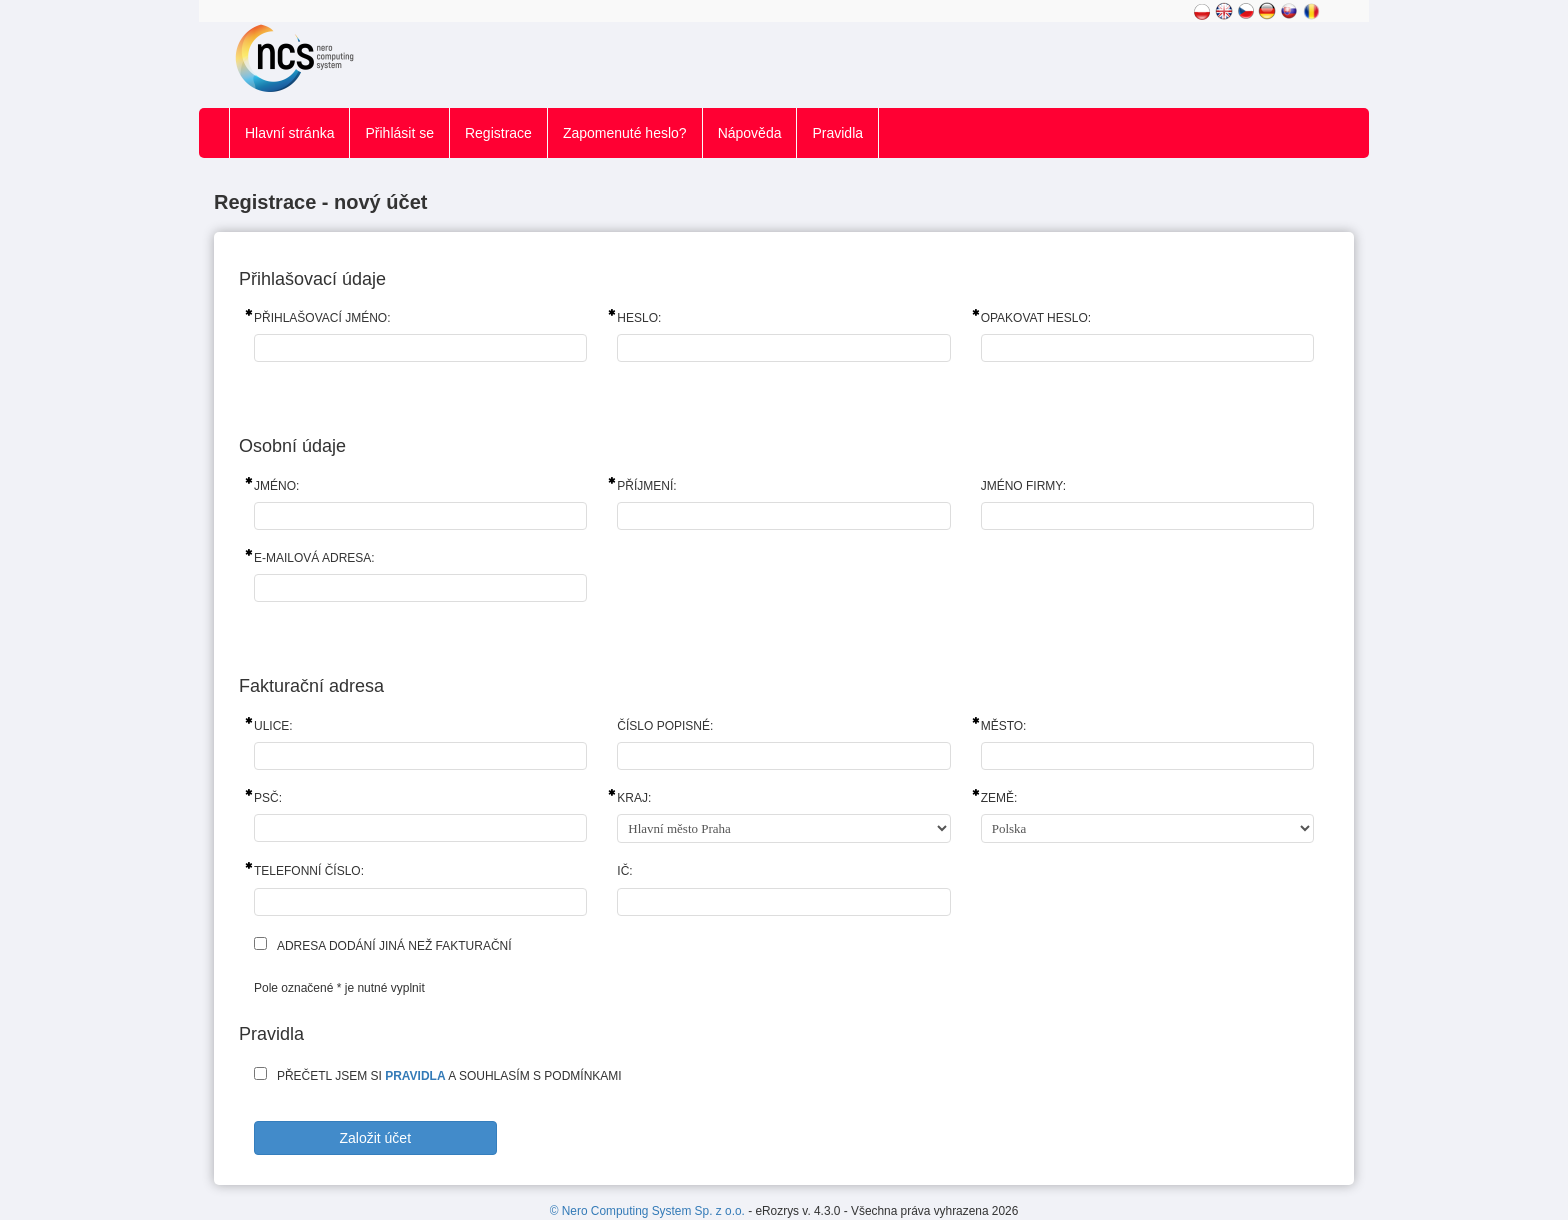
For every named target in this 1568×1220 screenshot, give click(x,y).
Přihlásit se (399, 133)
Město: (1004, 726)
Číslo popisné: (665, 726)
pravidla (415, 1076)
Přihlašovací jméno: (322, 318)
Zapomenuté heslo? (625, 133)
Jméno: (276, 486)
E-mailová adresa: (314, 558)
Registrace (498, 133)
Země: (999, 798)
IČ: (624, 871)
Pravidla (837, 133)
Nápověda (750, 133)
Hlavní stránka (289, 133)
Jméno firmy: (1023, 486)
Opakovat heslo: (1036, 318)
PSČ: (268, 798)
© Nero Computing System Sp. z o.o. (649, 1211)
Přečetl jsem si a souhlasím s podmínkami (449, 1076)
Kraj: (634, 798)
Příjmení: (646, 486)
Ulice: (273, 726)
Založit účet (375, 1138)
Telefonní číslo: (309, 871)
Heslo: (639, 318)
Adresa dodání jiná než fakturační (394, 946)
